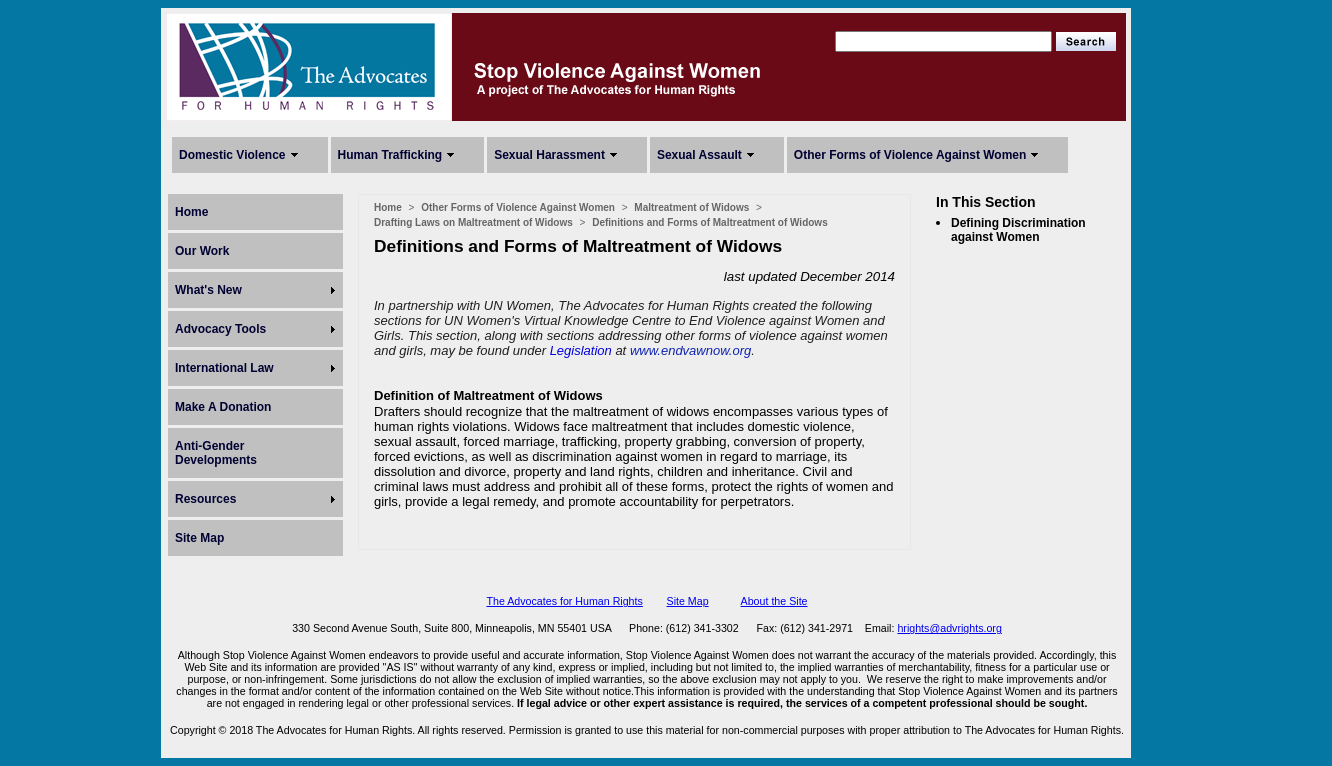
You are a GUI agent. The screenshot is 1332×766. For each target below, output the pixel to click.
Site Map (199, 538)
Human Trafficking (390, 155)
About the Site (774, 601)
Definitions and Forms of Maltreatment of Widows (709, 222)
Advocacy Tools (220, 329)
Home (191, 212)
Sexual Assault (699, 155)
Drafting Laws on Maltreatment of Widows (473, 222)
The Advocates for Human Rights (564, 601)
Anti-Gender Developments (216, 453)
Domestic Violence (232, 155)
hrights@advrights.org (949, 628)
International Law (224, 368)
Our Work (202, 251)
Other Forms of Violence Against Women (910, 155)
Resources (205, 499)
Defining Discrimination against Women (1018, 230)
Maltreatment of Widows (691, 207)
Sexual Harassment (549, 155)
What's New (208, 290)
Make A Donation (223, 407)
